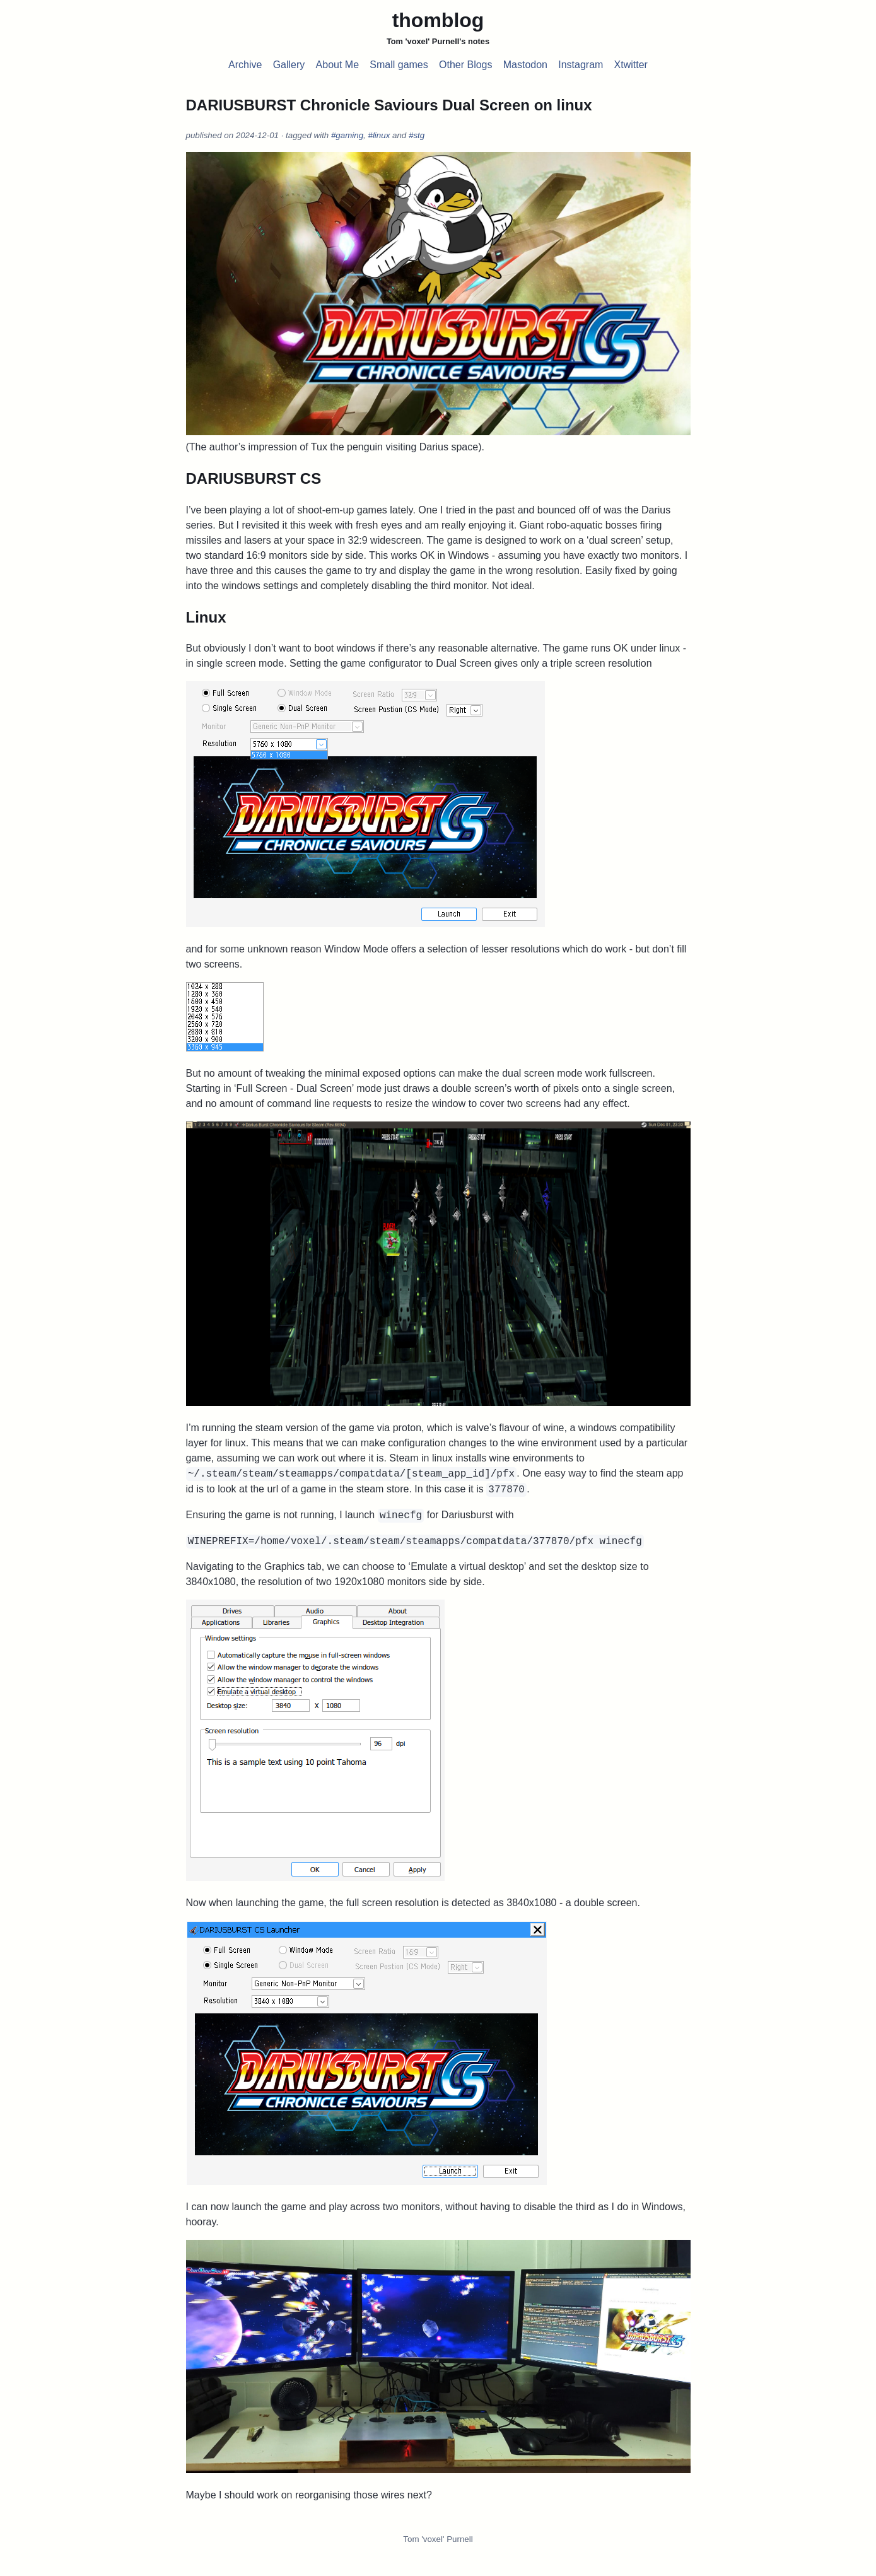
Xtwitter (631, 64)
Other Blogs (465, 64)
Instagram (580, 64)
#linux (379, 135)
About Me (337, 64)
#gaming (347, 135)
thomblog (438, 20)
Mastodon (525, 64)
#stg (416, 135)
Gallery (289, 64)
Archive (245, 64)
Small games (399, 64)
